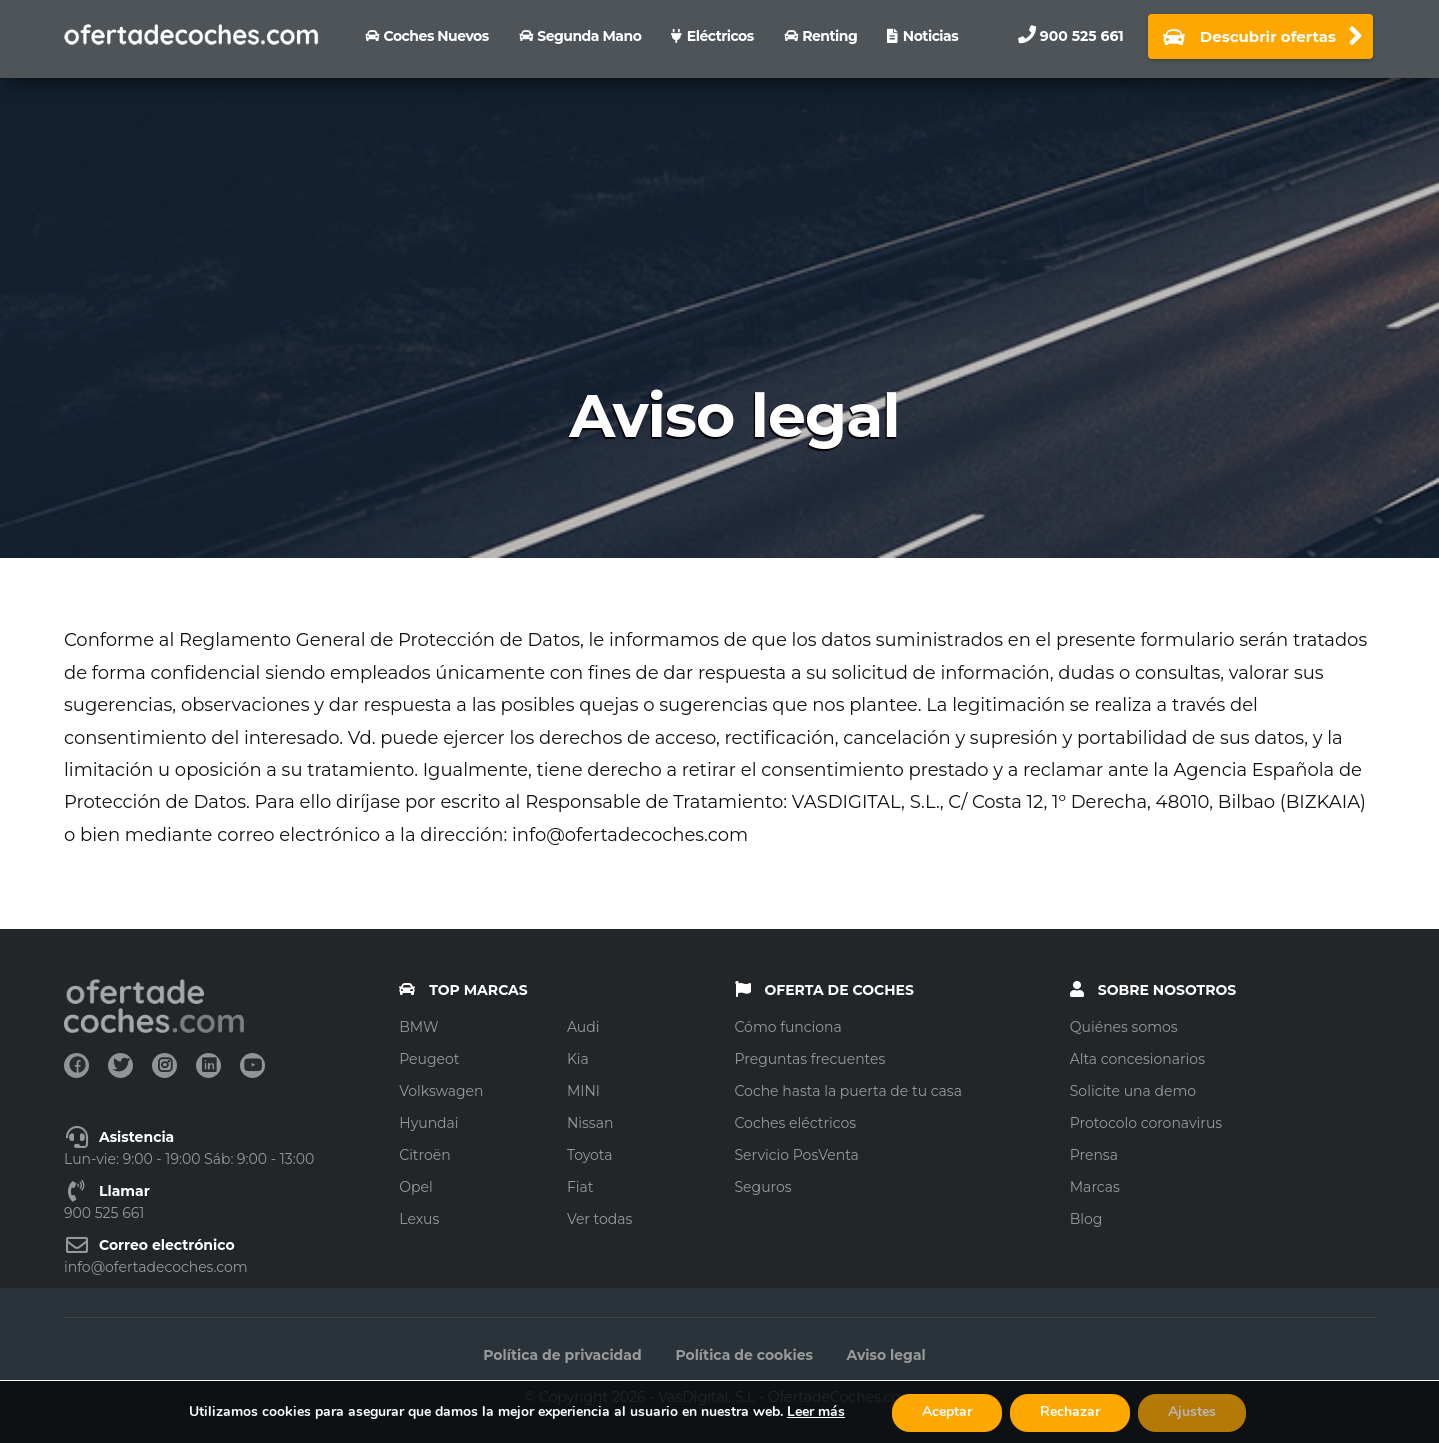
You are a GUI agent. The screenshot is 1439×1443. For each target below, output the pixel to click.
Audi (583, 1027)
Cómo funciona (788, 1027)
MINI (583, 1091)
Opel (415, 1187)
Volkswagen (441, 1091)
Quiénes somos (1124, 1027)
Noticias (930, 36)
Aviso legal (886, 1355)
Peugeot (429, 1059)
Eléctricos (720, 36)
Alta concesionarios (1137, 1059)
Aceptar (947, 1411)
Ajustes (1192, 1411)
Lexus (419, 1219)
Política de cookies (744, 1355)
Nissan (590, 1123)
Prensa (1094, 1155)
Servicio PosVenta (797, 1155)
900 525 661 (1082, 36)
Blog (1086, 1219)
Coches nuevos (436, 36)
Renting (829, 36)
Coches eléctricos (796, 1123)
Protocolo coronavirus (1146, 1123)
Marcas (1095, 1187)
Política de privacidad (562, 1355)
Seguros (763, 1187)
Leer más (816, 1411)
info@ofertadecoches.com (156, 1267)
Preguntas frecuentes (810, 1059)
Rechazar (1070, 1411)
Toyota (590, 1155)
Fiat (580, 1187)
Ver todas (600, 1219)
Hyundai (428, 1123)
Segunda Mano (589, 36)
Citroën (424, 1155)
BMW (418, 1027)
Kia (578, 1059)
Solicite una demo (1133, 1091)
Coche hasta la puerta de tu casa (848, 1091)
